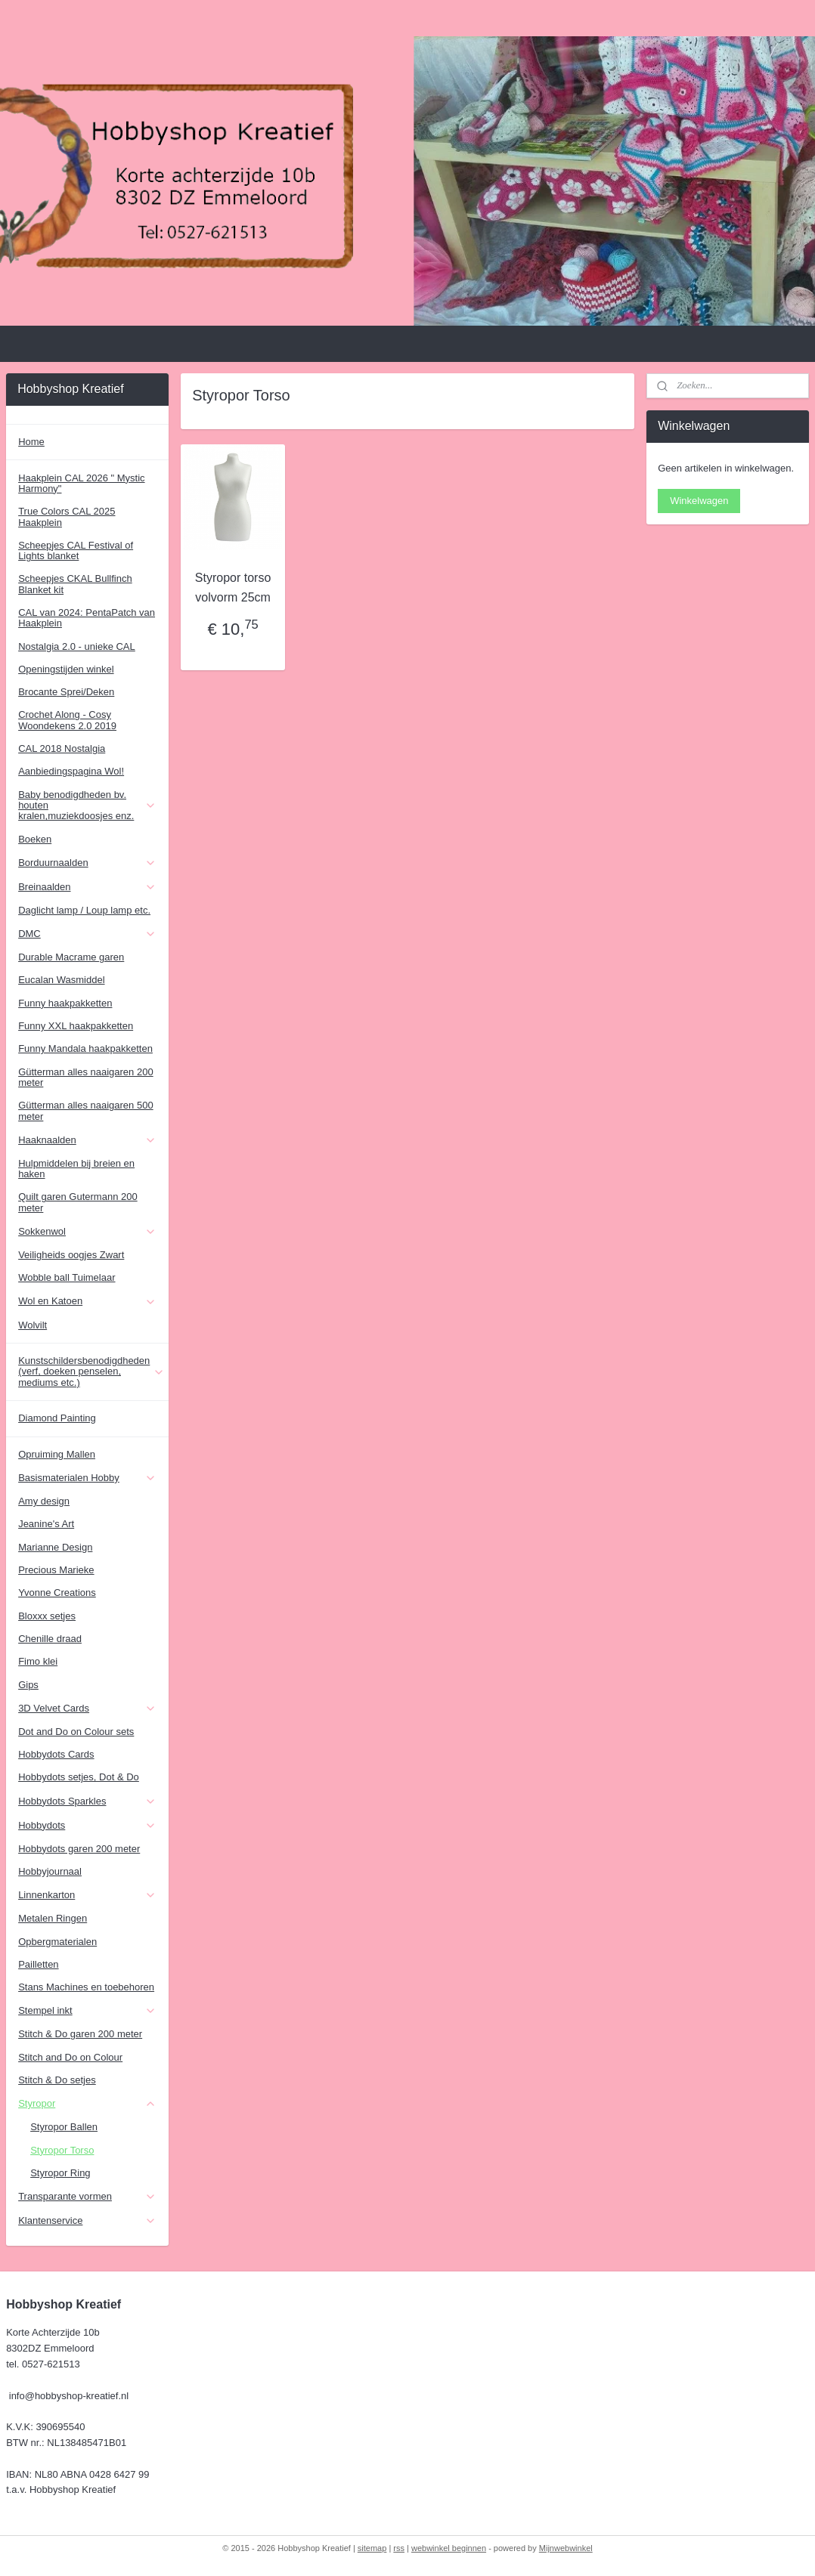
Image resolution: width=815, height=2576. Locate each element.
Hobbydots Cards (56, 1754)
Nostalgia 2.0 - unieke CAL (76, 646)
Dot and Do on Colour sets (76, 1731)
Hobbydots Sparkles (87, 1801)
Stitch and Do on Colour (70, 2057)
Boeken (34, 839)
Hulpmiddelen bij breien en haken (76, 1169)
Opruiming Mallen (56, 1454)
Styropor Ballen (64, 2126)
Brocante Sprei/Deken (66, 691)
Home (31, 441)
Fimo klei (37, 1661)
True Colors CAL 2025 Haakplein (66, 516)
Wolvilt (32, 1325)
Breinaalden (87, 887)
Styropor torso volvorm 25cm (233, 587)
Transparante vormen (87, 2197)
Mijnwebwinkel (566, 2548)
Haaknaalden (87, 1140)
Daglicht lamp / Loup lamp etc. (84, 910)
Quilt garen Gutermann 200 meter (78, 1202)
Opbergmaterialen (57, 1941)
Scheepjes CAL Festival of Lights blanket (75, 550)
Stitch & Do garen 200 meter (80, 2033)
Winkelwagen (699, 500)
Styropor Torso (62, 2150)
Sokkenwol (87, 1232)
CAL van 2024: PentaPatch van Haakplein (86, 618)
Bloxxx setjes (47, 1616)
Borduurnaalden (87, 863)
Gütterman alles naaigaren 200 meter (85, 1077)
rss (398, 2548)
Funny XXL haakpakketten (75, 1025)
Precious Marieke (56, 1570)
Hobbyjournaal (50, 1871)
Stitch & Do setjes (57, 2080)
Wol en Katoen (87, 1301)
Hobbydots (87, 1826)
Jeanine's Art (46, 1523)
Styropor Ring (60, 2173)
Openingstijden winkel (65, 669)
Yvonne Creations (57, 1592)
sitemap (372, 2548)
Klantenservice (87, 2221)
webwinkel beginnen (448, 2548)
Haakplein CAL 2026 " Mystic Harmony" (81, 483)
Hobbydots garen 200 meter (79, 1848)
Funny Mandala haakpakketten (85, 1048)
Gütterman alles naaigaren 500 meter (85, 1110)
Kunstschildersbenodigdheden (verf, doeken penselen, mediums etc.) (91, 1371)
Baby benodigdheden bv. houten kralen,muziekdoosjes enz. (87, 805)
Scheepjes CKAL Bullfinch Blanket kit (75, 584)
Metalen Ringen (52, 1918)
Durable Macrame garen (71, 957)
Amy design (44, 1501)
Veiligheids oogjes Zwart (71, 1254)
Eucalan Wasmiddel (61, 979)
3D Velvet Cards (87, 1708)
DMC (87, 934)
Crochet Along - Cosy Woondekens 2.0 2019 (67, 720)
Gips (28, 1684)
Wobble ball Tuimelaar (66, 1277)
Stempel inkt (87, 2011)
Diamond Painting (57, 1418)
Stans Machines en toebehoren (86, 1987)
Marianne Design (55, 1547)
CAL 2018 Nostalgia (61, 748)
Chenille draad (50, 1638)
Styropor (87, 2104)
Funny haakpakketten (65, 1003)
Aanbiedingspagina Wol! (71, 771)
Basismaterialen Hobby (87, 1478)
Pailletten (38, 1964)
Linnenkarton (87, 1895)
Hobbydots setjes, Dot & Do (78, 1777)
